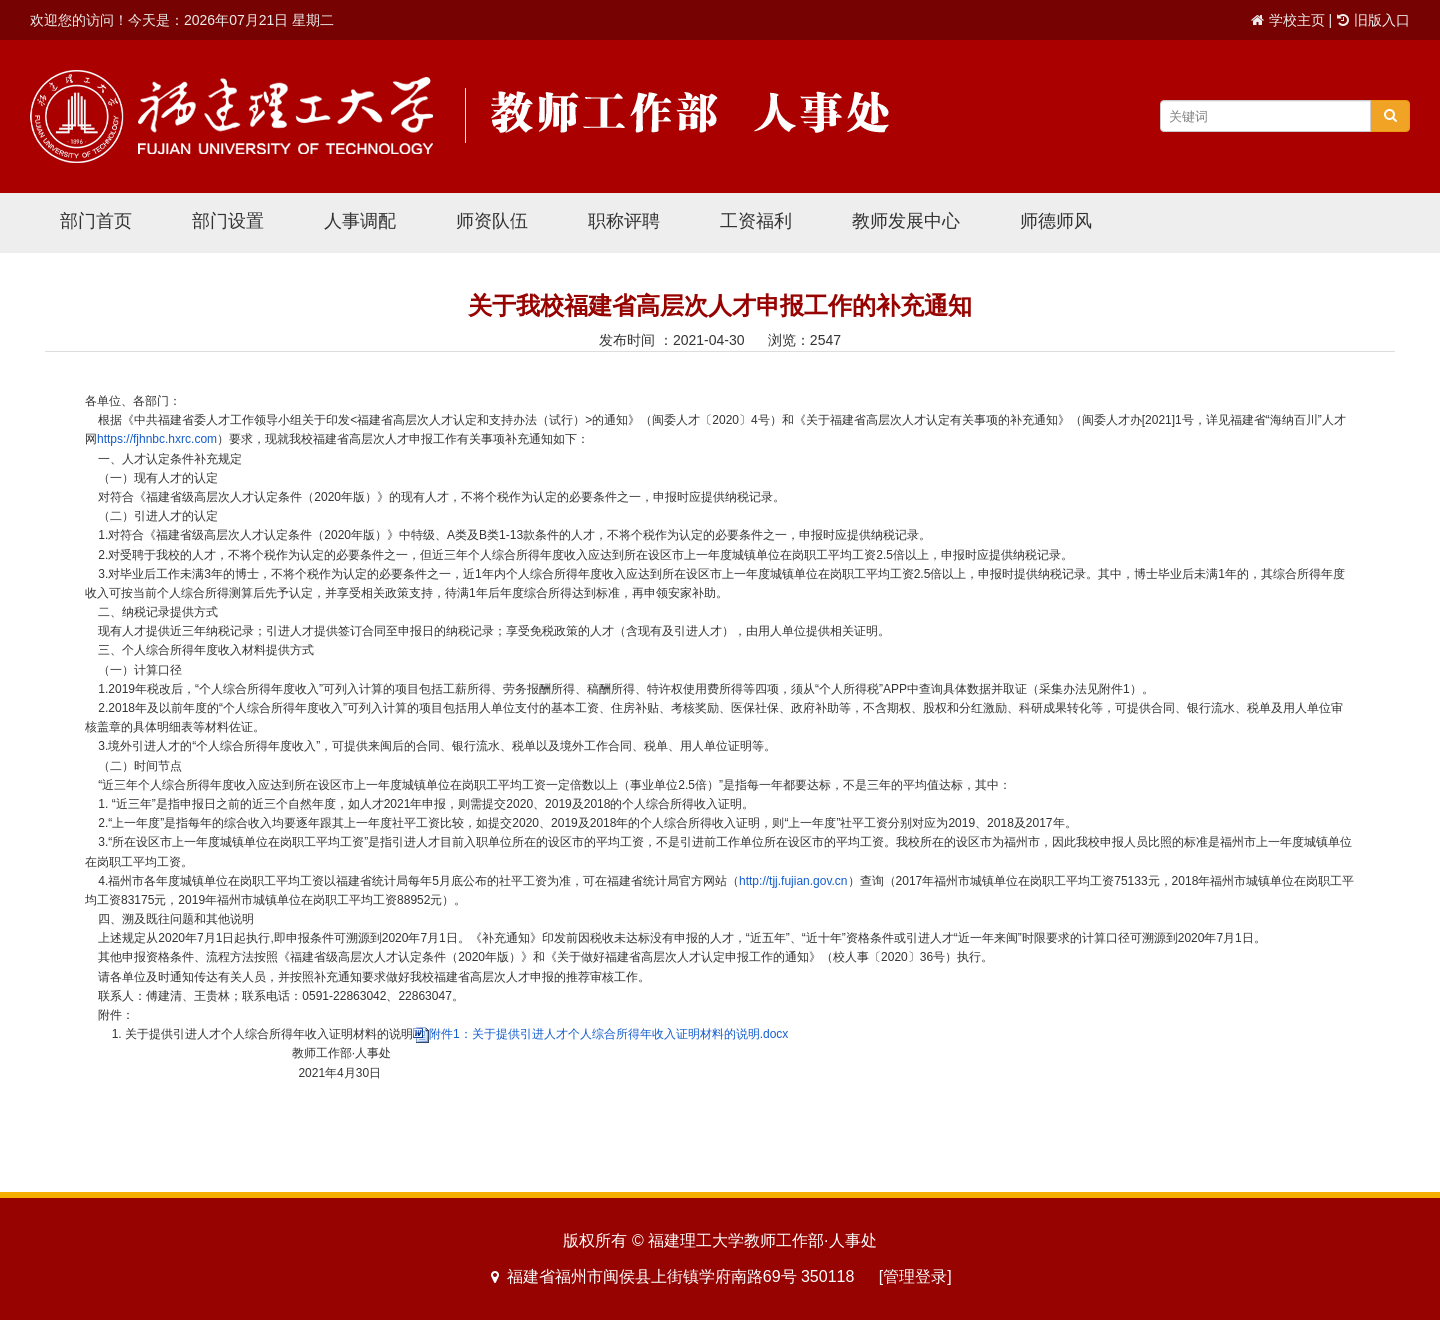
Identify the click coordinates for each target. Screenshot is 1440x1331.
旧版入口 (1382, 20)
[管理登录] (915, 1276)
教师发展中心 (906, 221)
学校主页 (1297, 20)
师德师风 (1056, 221)
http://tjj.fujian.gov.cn (793, 881)
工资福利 (756, 221)
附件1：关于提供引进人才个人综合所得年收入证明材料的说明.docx (608, 1034)
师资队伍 (492, 221)
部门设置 (228, 221)
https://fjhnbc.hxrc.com (157, 439)
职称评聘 (624, 221)
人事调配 (360, 221)
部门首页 (96, 221)
